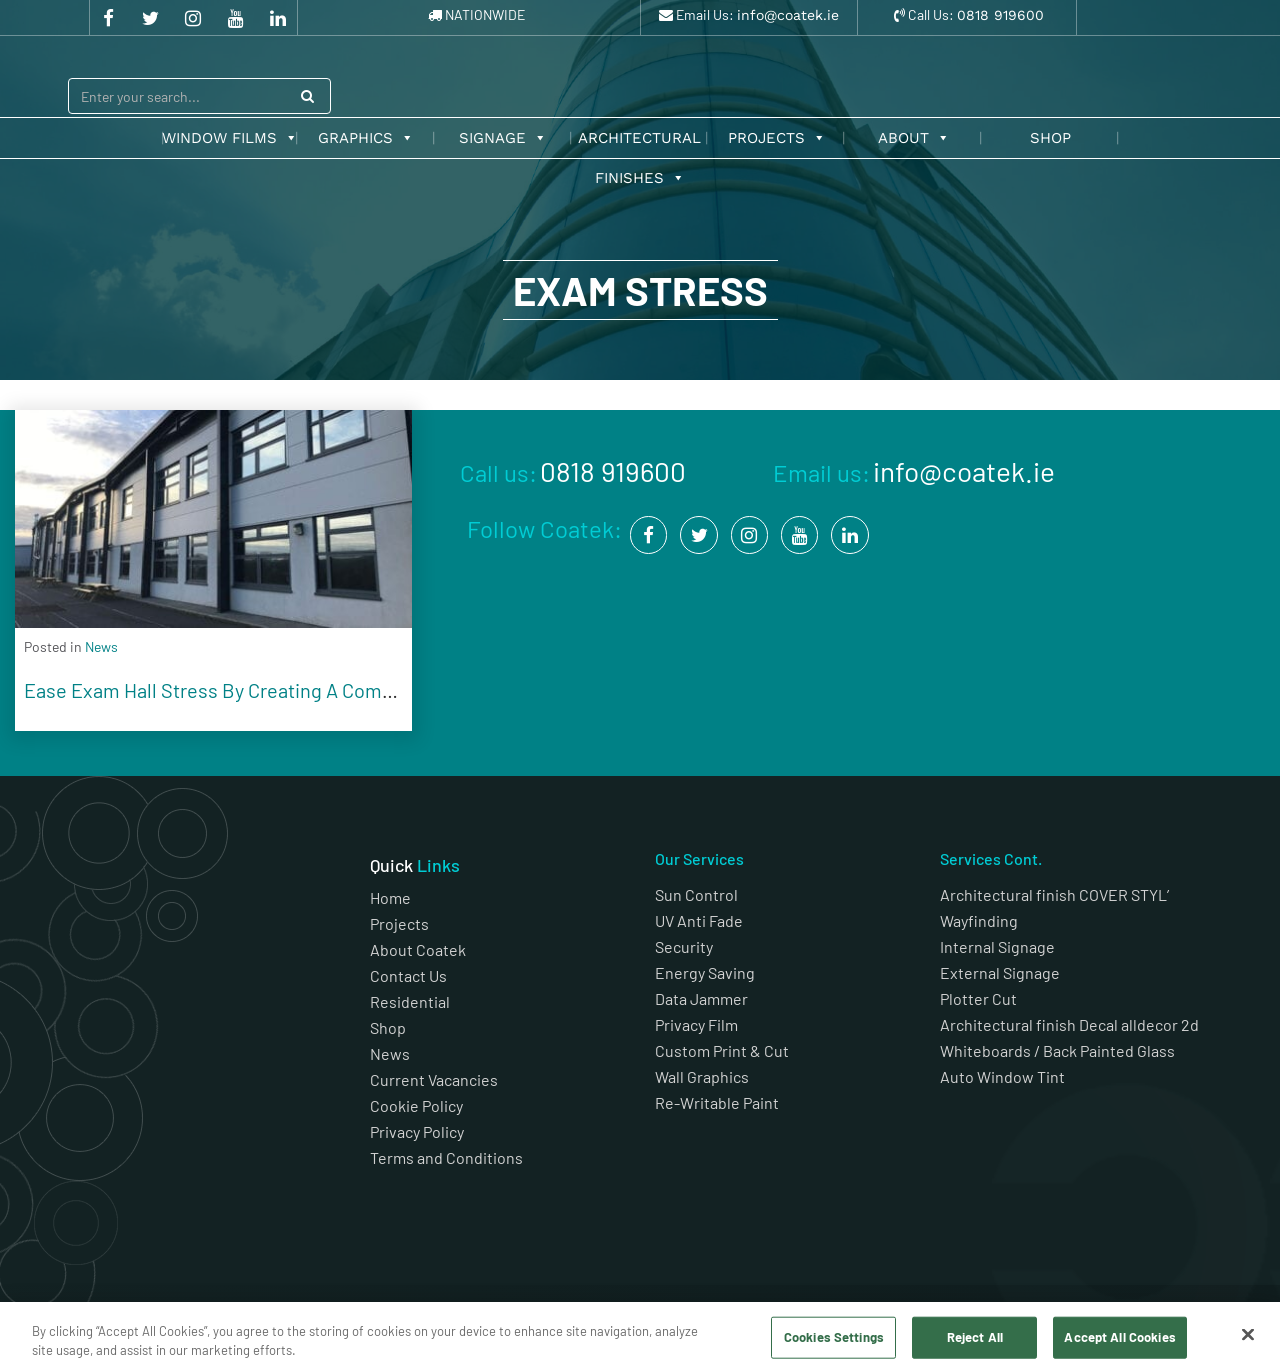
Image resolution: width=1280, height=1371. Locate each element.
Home (390, 897)
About (914, 138)
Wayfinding (979, 920)
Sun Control (696, 894)
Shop (1050, 138)
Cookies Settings (834, 1337)
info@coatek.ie (788, 15)
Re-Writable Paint (717, 1102)
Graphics (366, 138)
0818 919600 (1000, 15)
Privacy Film (696, 1024)
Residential (410, 1001)
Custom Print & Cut (722, 1050)
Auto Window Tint (1002, 1076)
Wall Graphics (702, 1076)
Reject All (975, 1337)
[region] (640, 1336)
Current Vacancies (434, 1079)
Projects (777, 138)
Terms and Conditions (448, 1157)
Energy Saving (705, 972)
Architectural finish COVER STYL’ (1054, 894)
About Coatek (418, 949)
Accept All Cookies (1119, 1337)
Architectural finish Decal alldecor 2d (1071, 1024)
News (390, 1053)
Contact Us (408, 975)
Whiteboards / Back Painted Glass (1057, 1050)
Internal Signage (997, 946)
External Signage (1000, 972)
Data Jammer (701, 998)
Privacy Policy (417, 1131)
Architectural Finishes (639, 143)
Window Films (230, 138)
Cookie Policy (416, 1105)
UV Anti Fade (699, 920)
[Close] (1248, 1335)
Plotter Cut (978, 998)
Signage (503, 138)
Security (684, 946)
